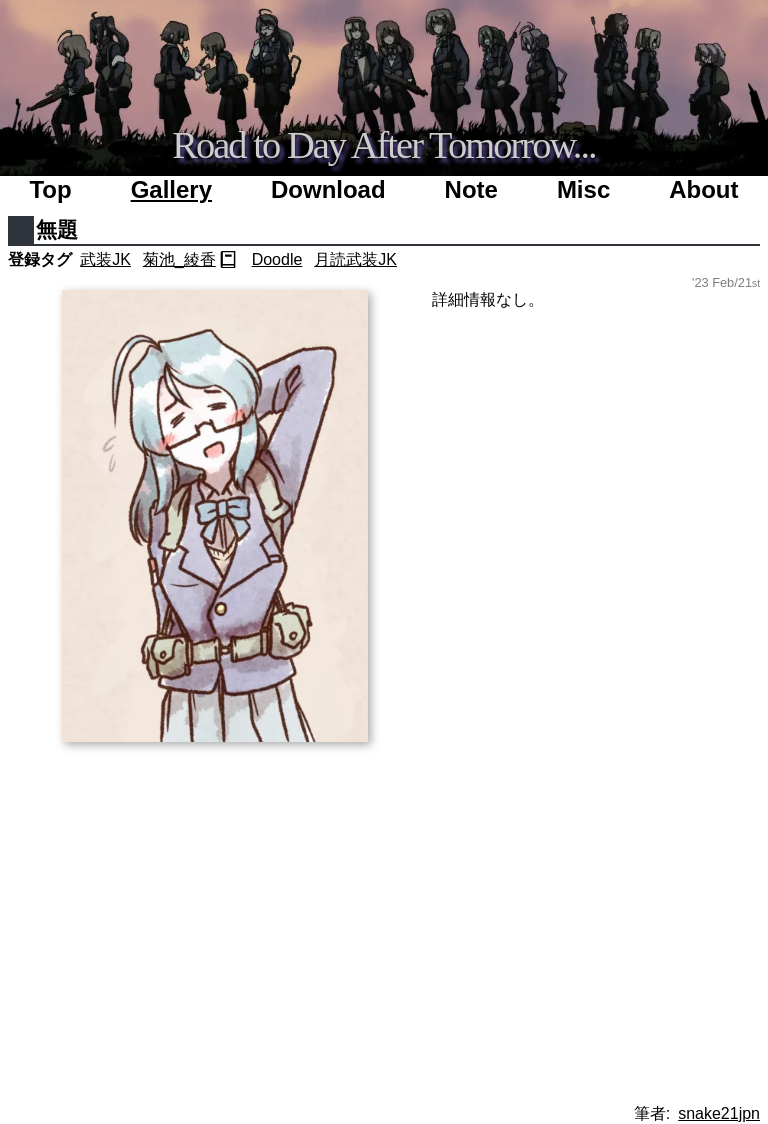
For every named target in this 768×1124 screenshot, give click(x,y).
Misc (583, 189)
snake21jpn (719, 1113)
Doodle (277, 259)
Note (471, 189)
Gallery (171, 189)
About (703, 189)
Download (328, 189)
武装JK (105, 259)
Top (50, 189)
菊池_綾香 (179, 259)
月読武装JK (355, 259)
